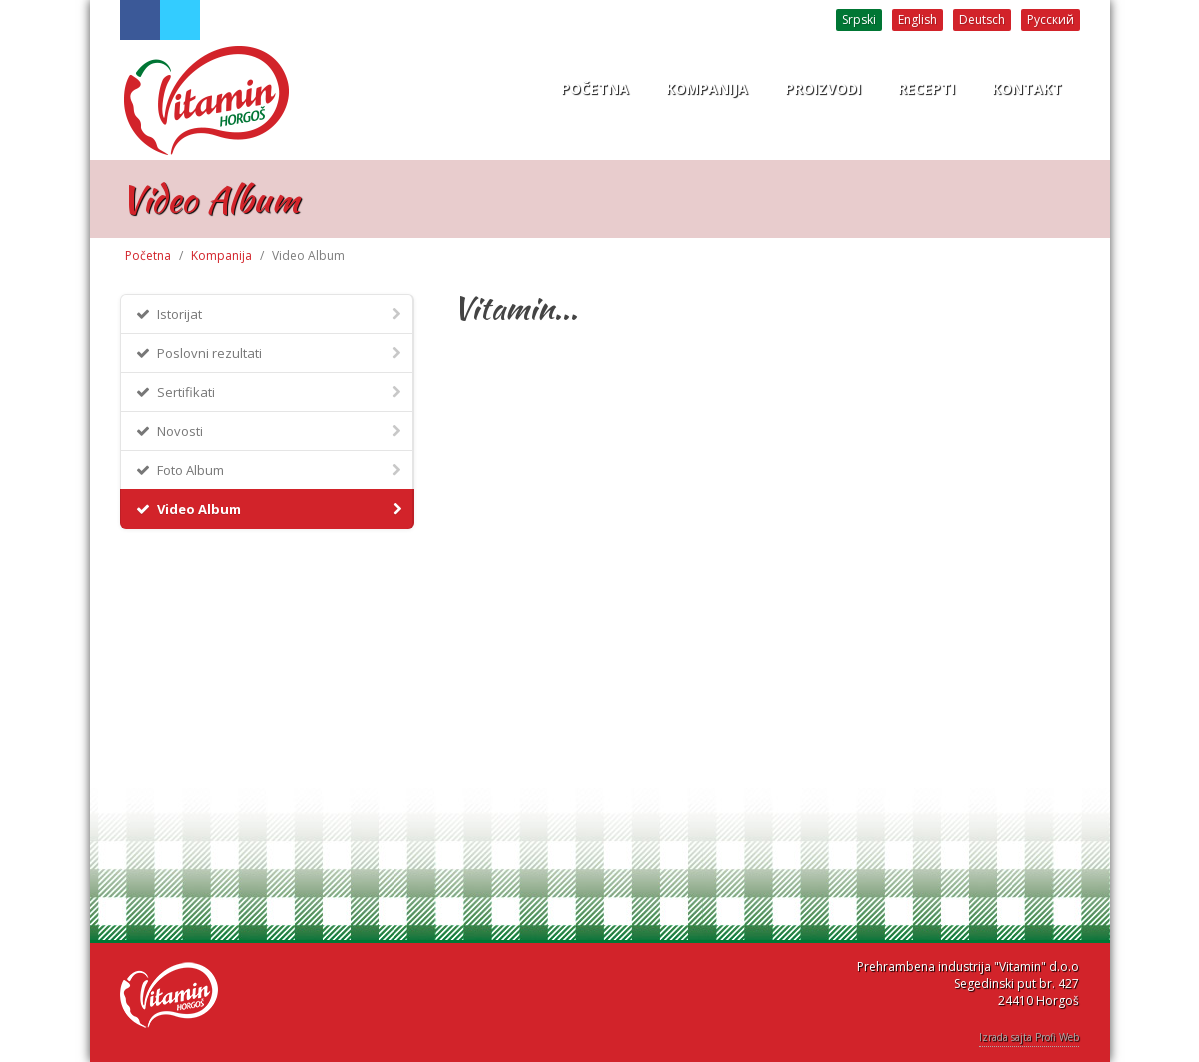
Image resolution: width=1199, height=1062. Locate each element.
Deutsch (982, 19)
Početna (148, 255)
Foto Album (269, 469)
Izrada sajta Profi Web (1029, 1037)
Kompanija (221, 255)
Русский (1050, 19)
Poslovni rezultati (269, 352)
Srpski (859, 19)
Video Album (270, 508)
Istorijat (269, 313)
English (917, 19)
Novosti (269, 430)
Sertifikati (269, 391)
